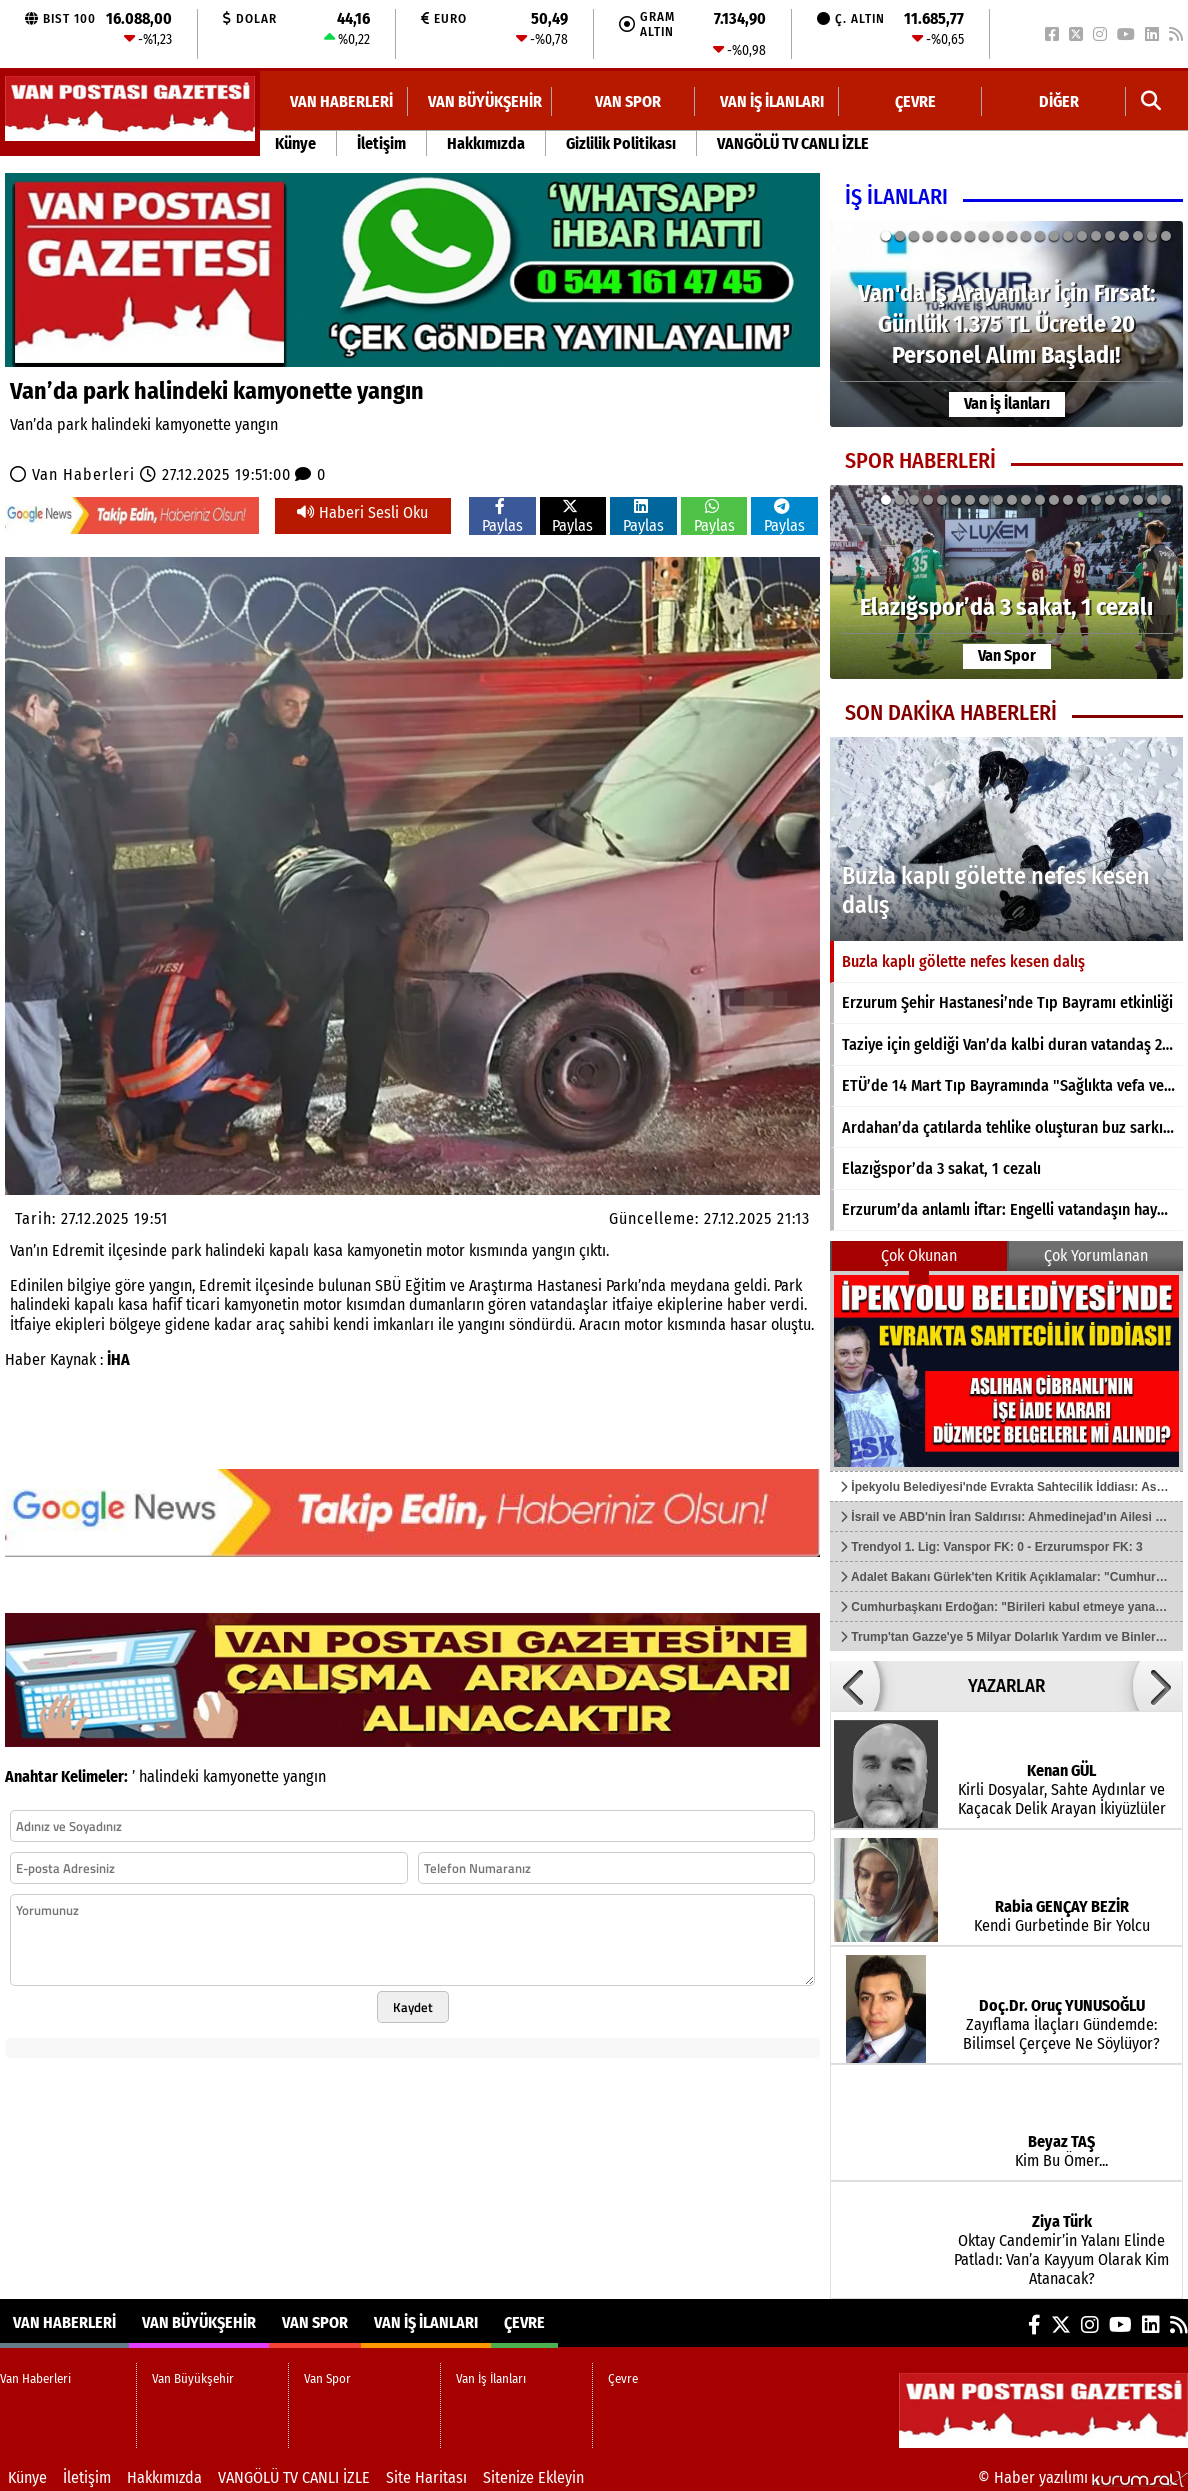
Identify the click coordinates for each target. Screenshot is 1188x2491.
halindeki (169, 1776)
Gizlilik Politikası (621, 143)
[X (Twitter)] (1076, 34)
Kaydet (413, 2007)
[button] (1151, 101)
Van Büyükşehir (485, 101)
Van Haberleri (341, 101)
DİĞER (1059, 101)
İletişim (381, 143)
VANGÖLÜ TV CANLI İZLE (793, 143)
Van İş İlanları (772, 101)
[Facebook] (1052, 34)
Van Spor (628, 101)
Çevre (915, 101)
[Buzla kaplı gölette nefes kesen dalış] (1006, 839)
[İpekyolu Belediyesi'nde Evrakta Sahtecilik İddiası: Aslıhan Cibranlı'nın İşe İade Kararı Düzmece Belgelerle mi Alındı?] (1006, 1371)
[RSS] (1176, 34)
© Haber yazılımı (1083, 2477)
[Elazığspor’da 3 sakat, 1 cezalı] (1006, 582)
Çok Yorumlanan (1096, 1255)
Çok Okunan (919, 1255)
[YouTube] (1126, 34)
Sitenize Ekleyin (533, 2477)
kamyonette (241, 1776)
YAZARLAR (1006, 1686)
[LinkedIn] (1152, 34)
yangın (304, 1776)
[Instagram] (1100, 34)
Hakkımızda (486, 143)
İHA (118, 1359)
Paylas (502, 516)
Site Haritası (426, 2477)
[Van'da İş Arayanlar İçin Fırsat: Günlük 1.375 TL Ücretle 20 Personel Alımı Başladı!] (1006, 324)
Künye (295, 143)
